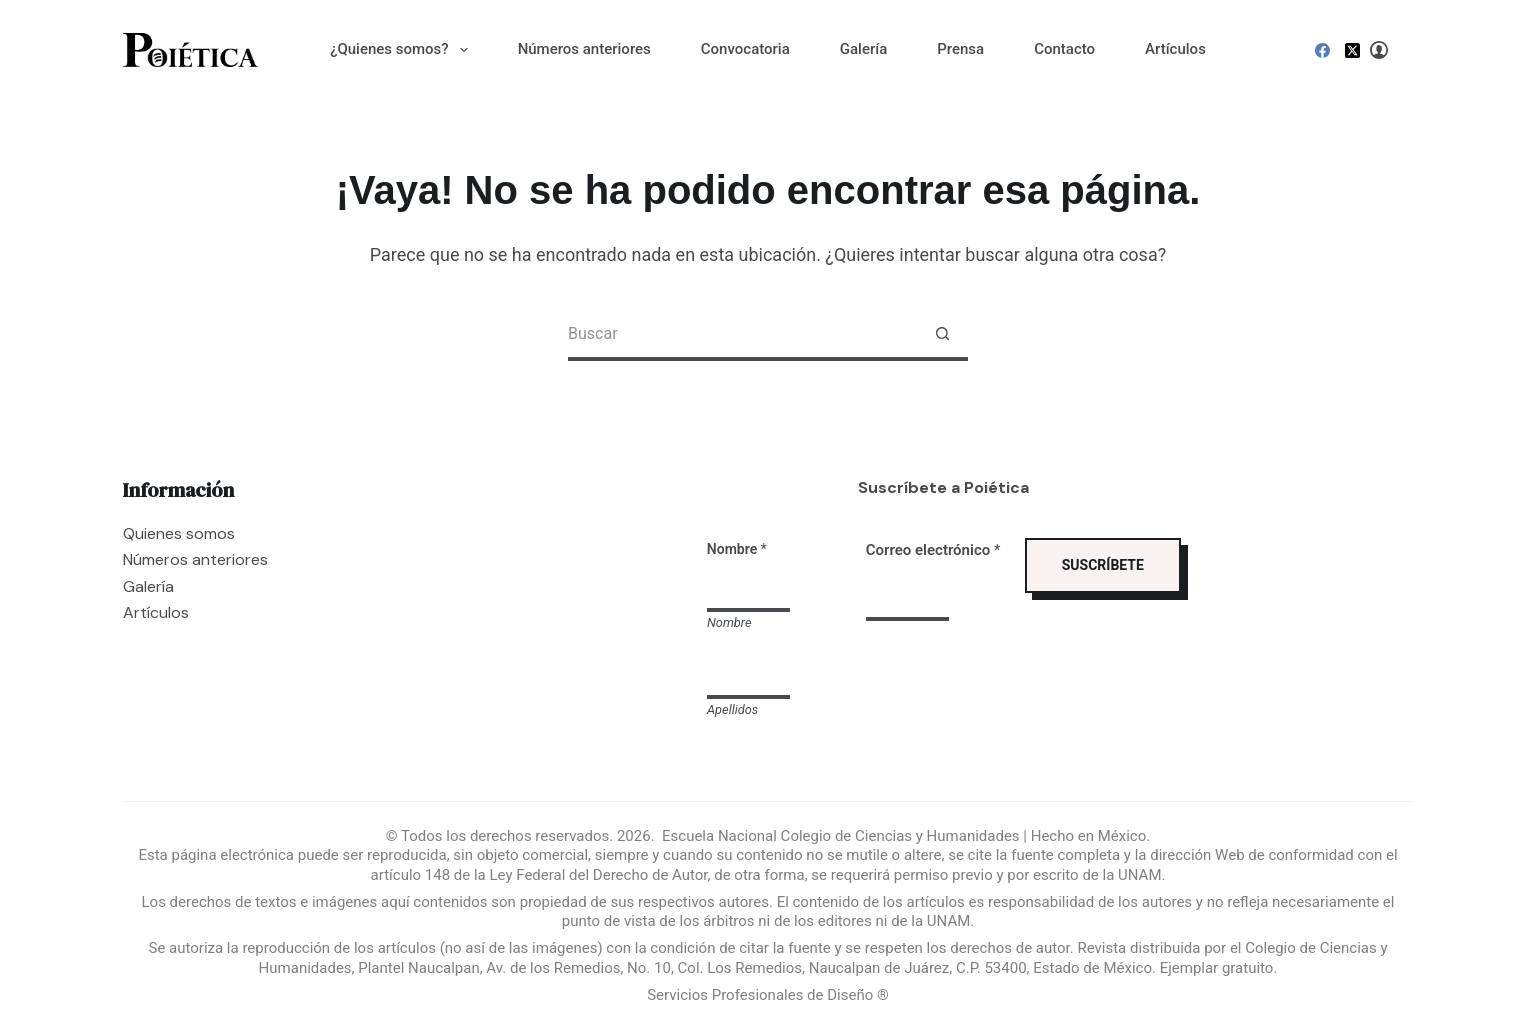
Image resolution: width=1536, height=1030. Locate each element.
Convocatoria (745, 49)
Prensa (960, 49)
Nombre (729, 622)
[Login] (1379, 50)
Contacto (1064, 49)
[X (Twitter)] (1352, 50)
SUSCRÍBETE (1103, 565)
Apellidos (732, 709)
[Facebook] (1322, 50)
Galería (863, 49)
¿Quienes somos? (403, 50)
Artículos (1175, 49)
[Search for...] (742, 335)
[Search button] (942, 335)
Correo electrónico (933, 550)
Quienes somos (179, 533)
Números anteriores (584, 49)
